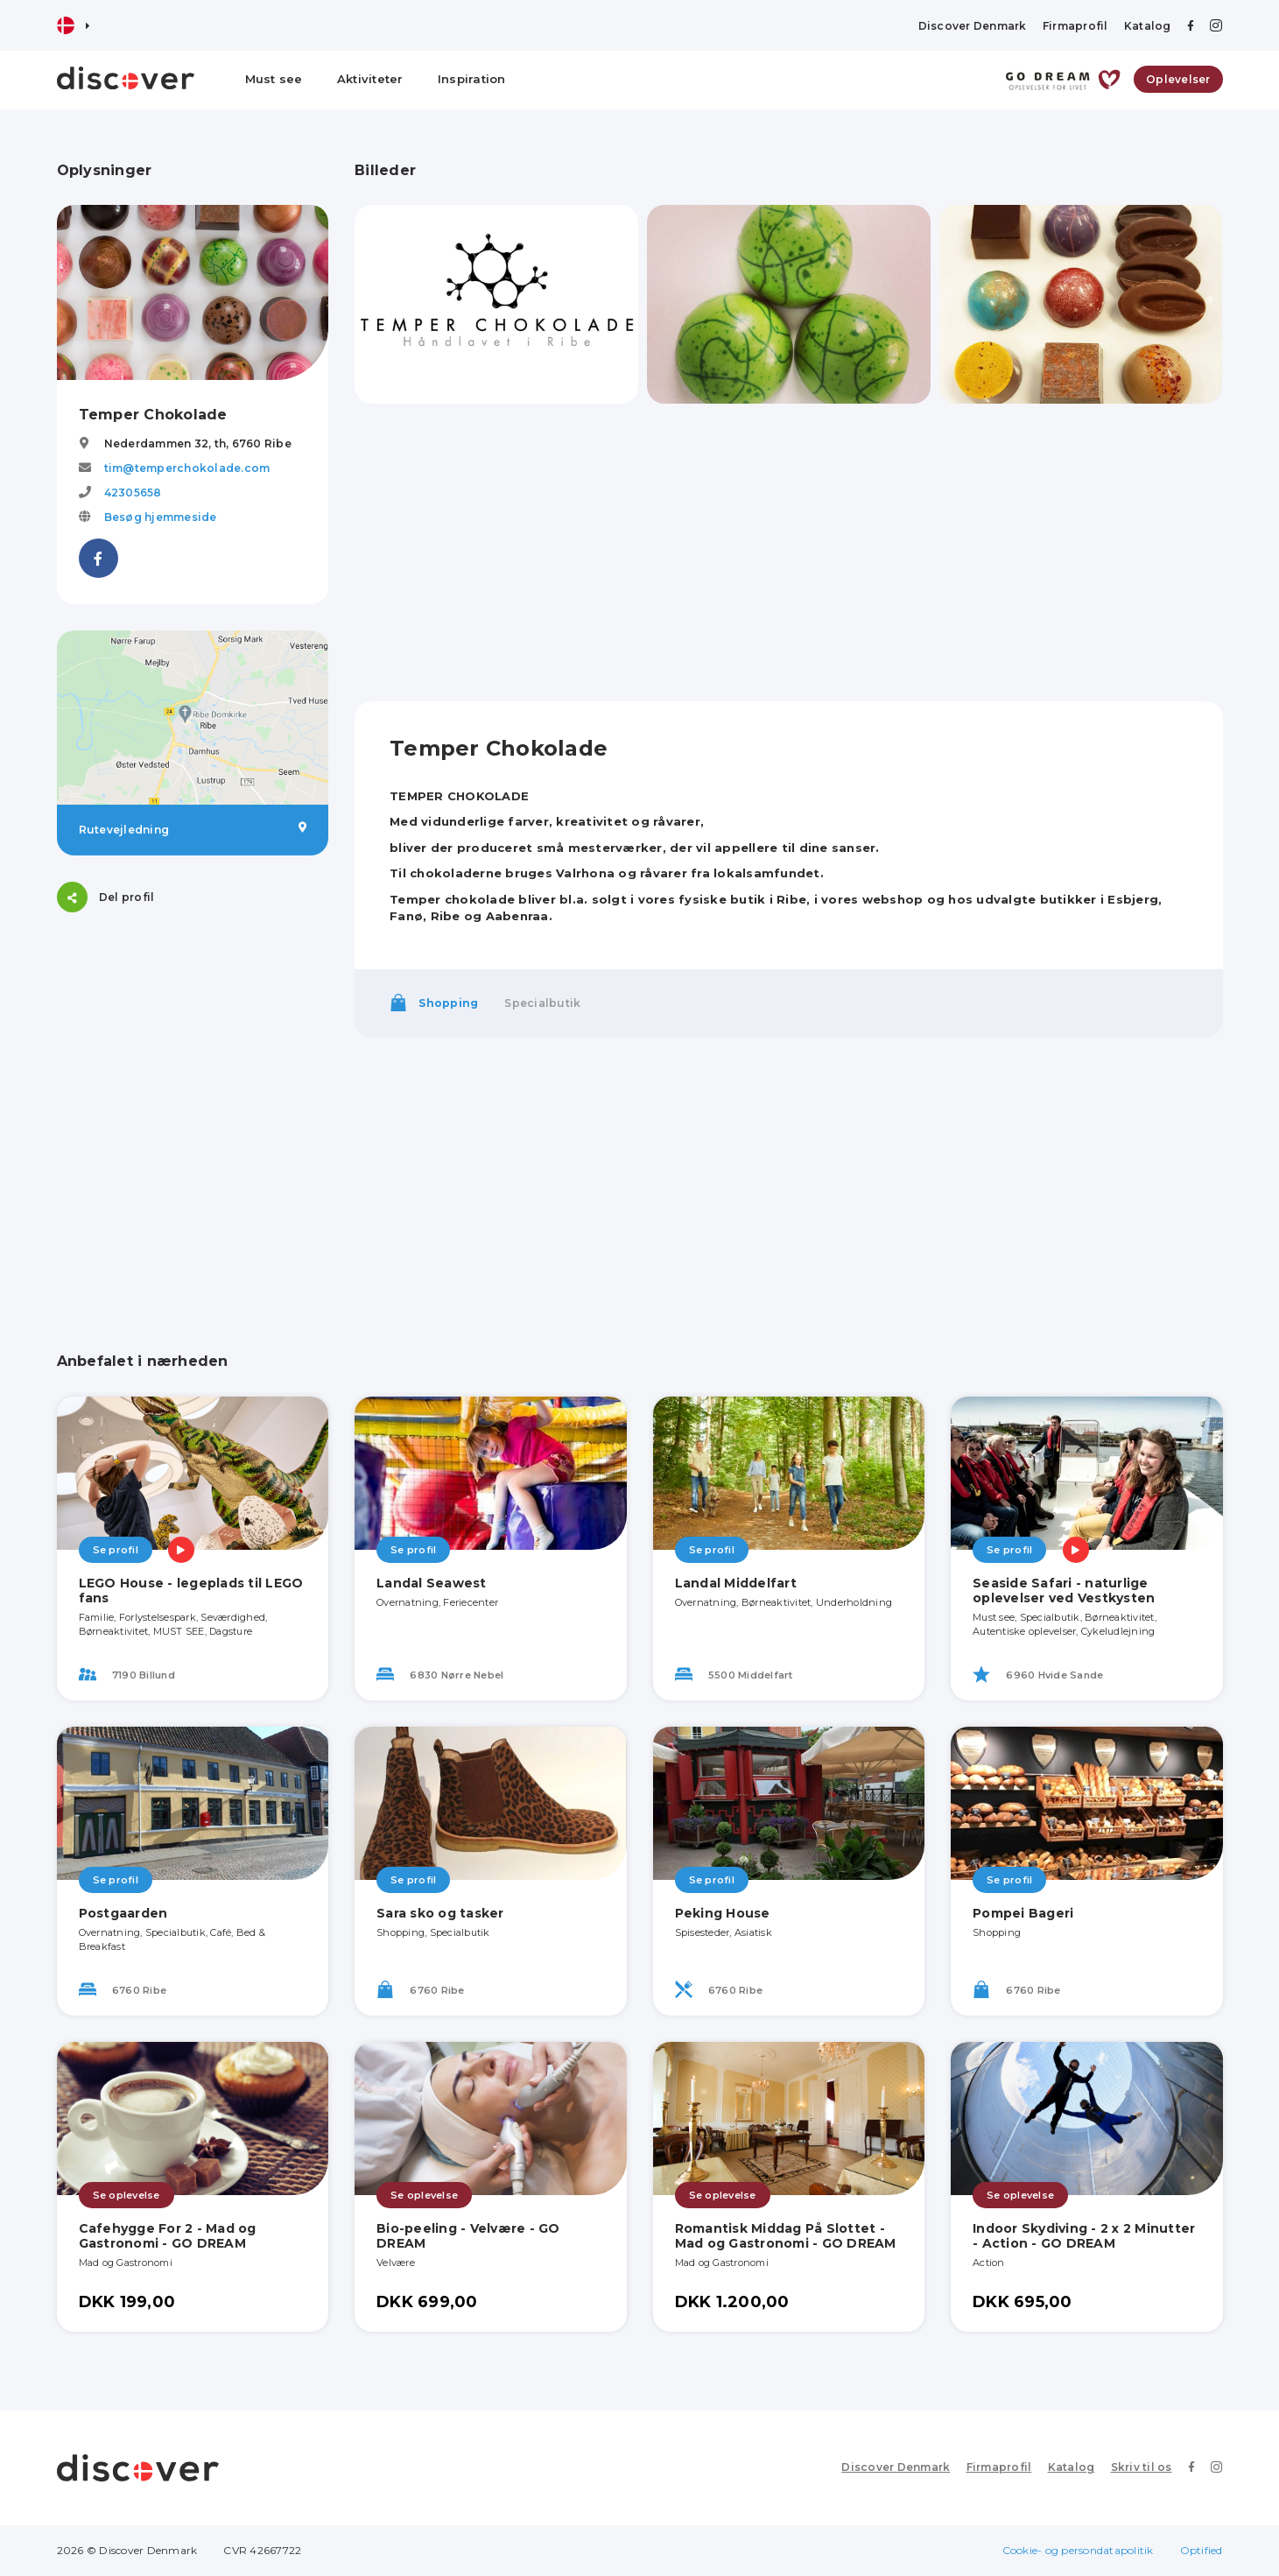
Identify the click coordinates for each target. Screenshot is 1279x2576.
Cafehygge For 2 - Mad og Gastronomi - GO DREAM (168, 2236)
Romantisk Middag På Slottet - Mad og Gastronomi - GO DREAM (785, 2236)
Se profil (115, 1550)
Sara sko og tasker (440, 1913)
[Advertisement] (193, 1048)
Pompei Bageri (1023, 1913)
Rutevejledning (193, 829)
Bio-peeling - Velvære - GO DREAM (468, 2236)
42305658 (133, 492)
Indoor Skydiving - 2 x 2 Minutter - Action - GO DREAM (1084, 2236)
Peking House (722, 1913)
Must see (274, 79)
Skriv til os (1141, 2467)
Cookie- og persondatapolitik (1078, 2550)
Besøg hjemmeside (160, 517)
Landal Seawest (431, 1583)
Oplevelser (1178, 79)
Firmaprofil (1075, 25)
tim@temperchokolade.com (187, 468)
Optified (1201, 2550)
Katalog (1147, 25)
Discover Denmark (972, 25)
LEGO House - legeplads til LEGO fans (191, 1590)
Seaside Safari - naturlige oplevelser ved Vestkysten (1064, 1590)
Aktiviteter (370, 79)
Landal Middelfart (736, 1583)
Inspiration (472, 79)
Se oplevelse (126, 2195)
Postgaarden (123, 1913)
